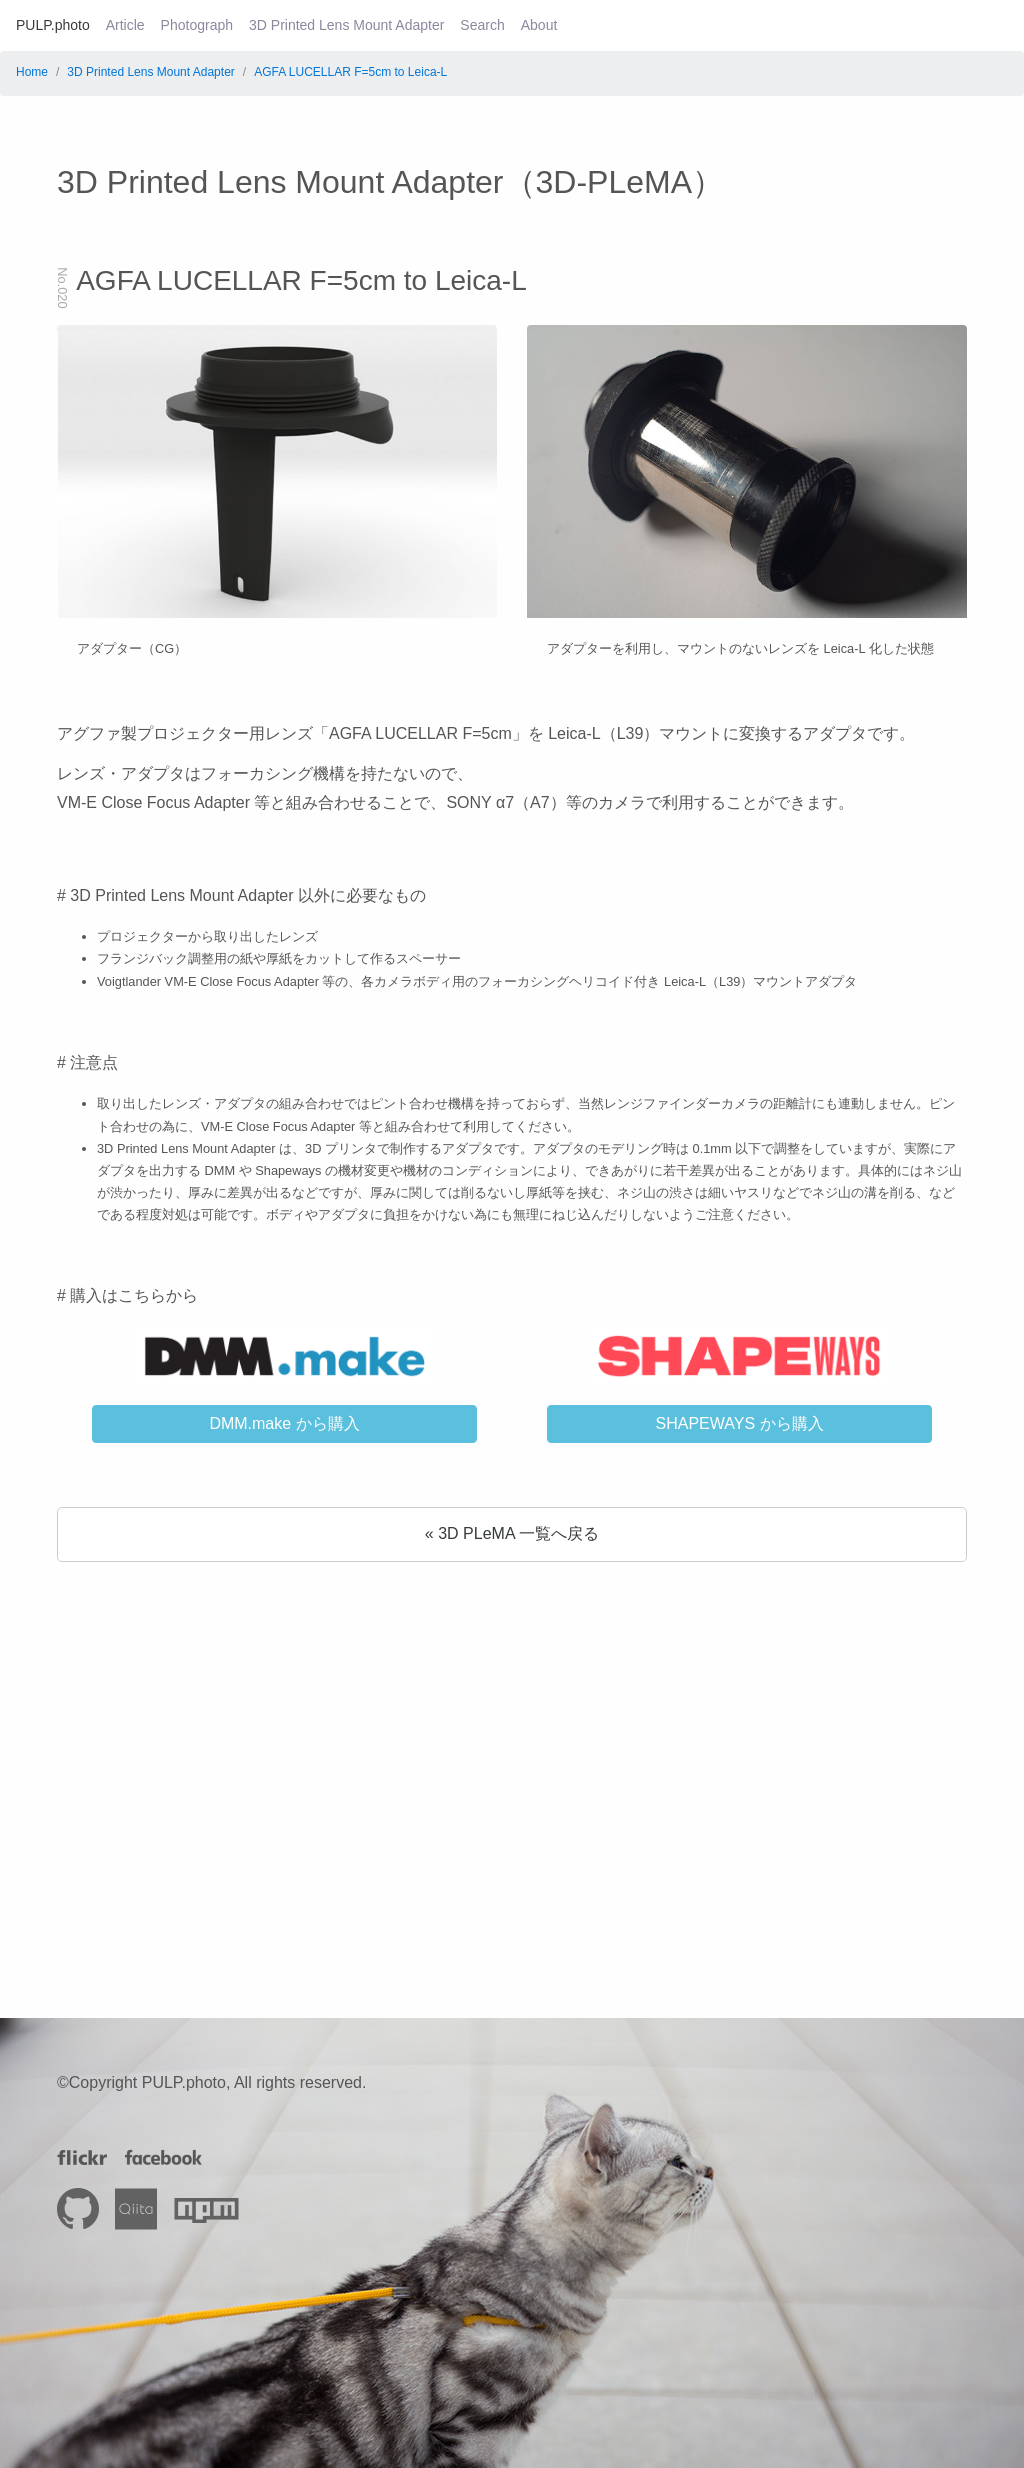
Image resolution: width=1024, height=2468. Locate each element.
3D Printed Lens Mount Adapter (346, 25)
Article (125, 25)
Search (482, 25)
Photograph (197, 25)
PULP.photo (53, 25)
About (539, 25)
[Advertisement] (512, 1750)
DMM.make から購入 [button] (284, 1423)
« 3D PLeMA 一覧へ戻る (512, 1533)
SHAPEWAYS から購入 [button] (739, 1423)
